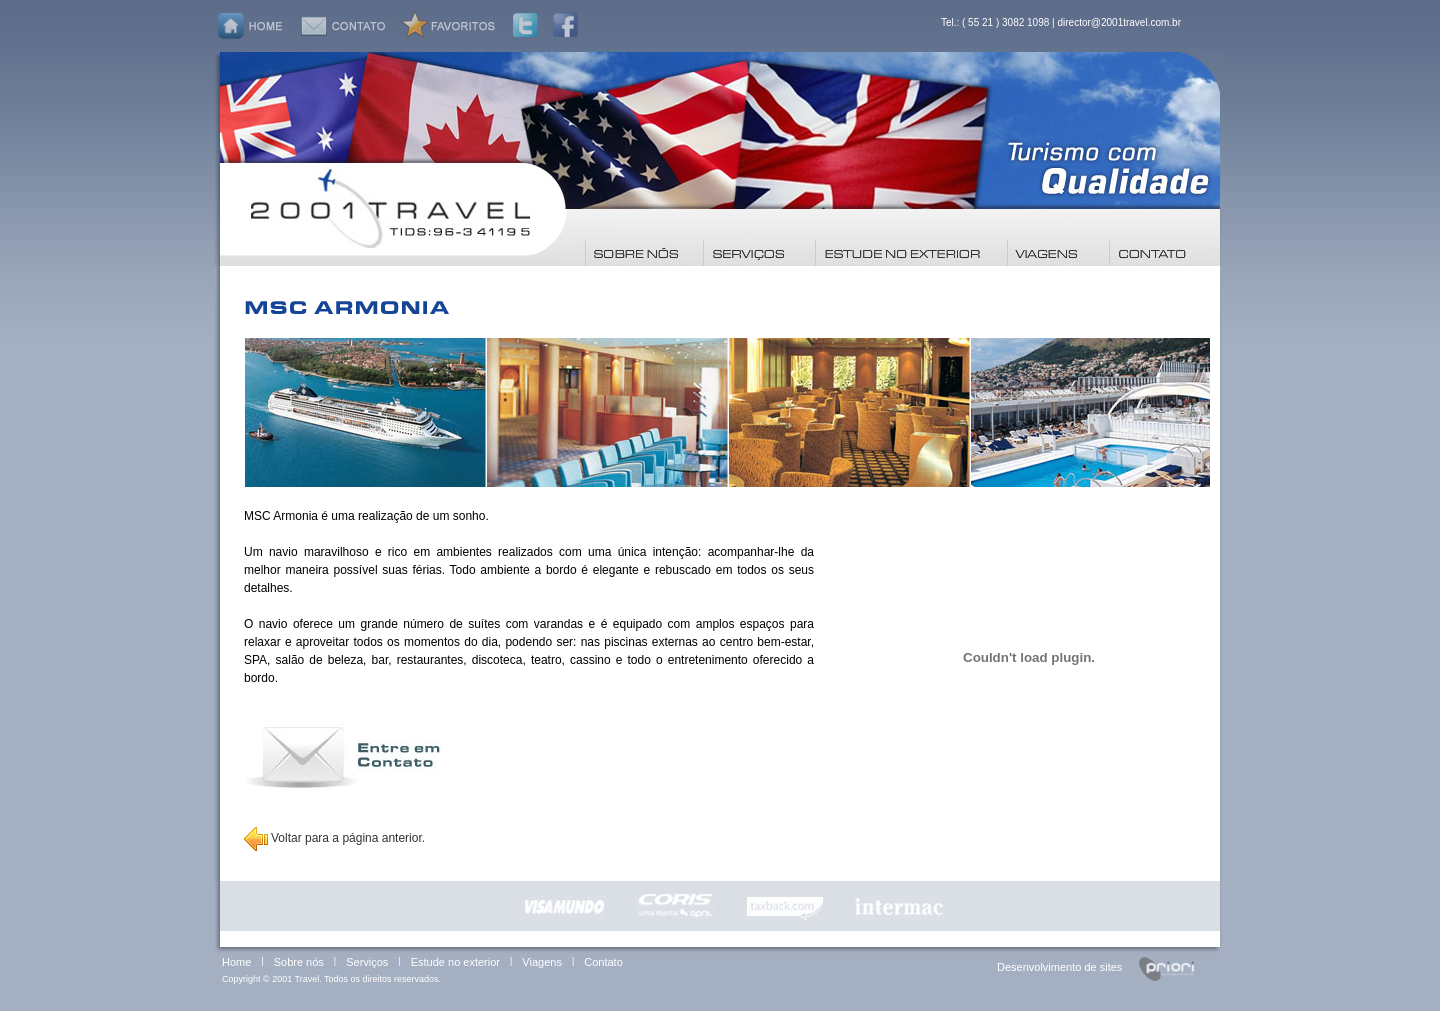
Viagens (542, 962)
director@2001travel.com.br (1119, 22)
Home (236, 962)
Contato (603, 962)
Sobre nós (299, 962)
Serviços (367, 962)
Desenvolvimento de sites (1059, 967)
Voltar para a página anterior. (334, 838)
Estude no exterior (455, 962)
